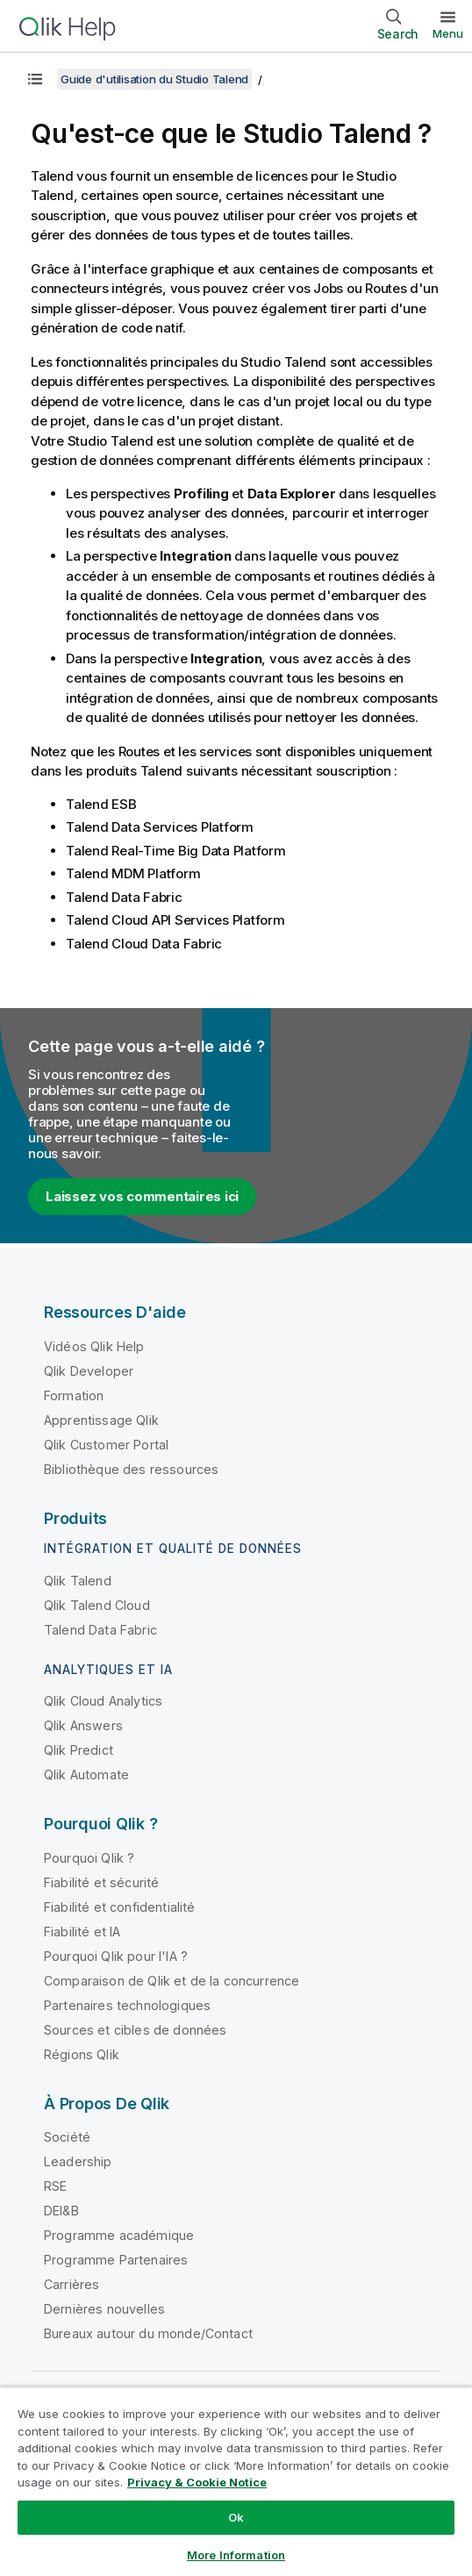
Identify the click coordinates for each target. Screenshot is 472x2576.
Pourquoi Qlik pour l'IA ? (116, 1956)
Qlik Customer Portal (106, 1444)
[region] (236, 2481)
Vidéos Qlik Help (94, 1346)
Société (67, 2136)
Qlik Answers (83, 1725)
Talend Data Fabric (100, 1629)
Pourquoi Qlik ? (89, 1857)
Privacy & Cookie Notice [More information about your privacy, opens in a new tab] (197, 2482)
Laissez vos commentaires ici (142, 1196)
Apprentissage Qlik (101, 1420)
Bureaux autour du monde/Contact (148, 2333)
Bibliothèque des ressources (131, 1469)
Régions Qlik (81, 2054)
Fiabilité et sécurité (101, 1882)
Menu (448, 33)
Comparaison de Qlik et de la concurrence (171, 1980)
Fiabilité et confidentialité (119, 1907)
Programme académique (119, 2235)
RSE (55, 2186)
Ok (236, 2517)
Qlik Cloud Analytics (103, 1700)
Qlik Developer (88, 1370)
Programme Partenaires (116, 2259)
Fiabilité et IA (82, 1931)
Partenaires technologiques (127, 2005)
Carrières (71, 2284)
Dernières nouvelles (104, 2308)
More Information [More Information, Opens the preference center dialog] (236, 2555)
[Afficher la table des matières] (35, 79)
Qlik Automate (86, 1774)
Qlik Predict (78, 1749)
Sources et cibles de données (135, 2029)
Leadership (78, 2161)
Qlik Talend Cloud (97, 1605)
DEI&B (61, 2210)
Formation (74, 1395)
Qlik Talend (77, 1580)
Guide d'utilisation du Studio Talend (154, 79)
